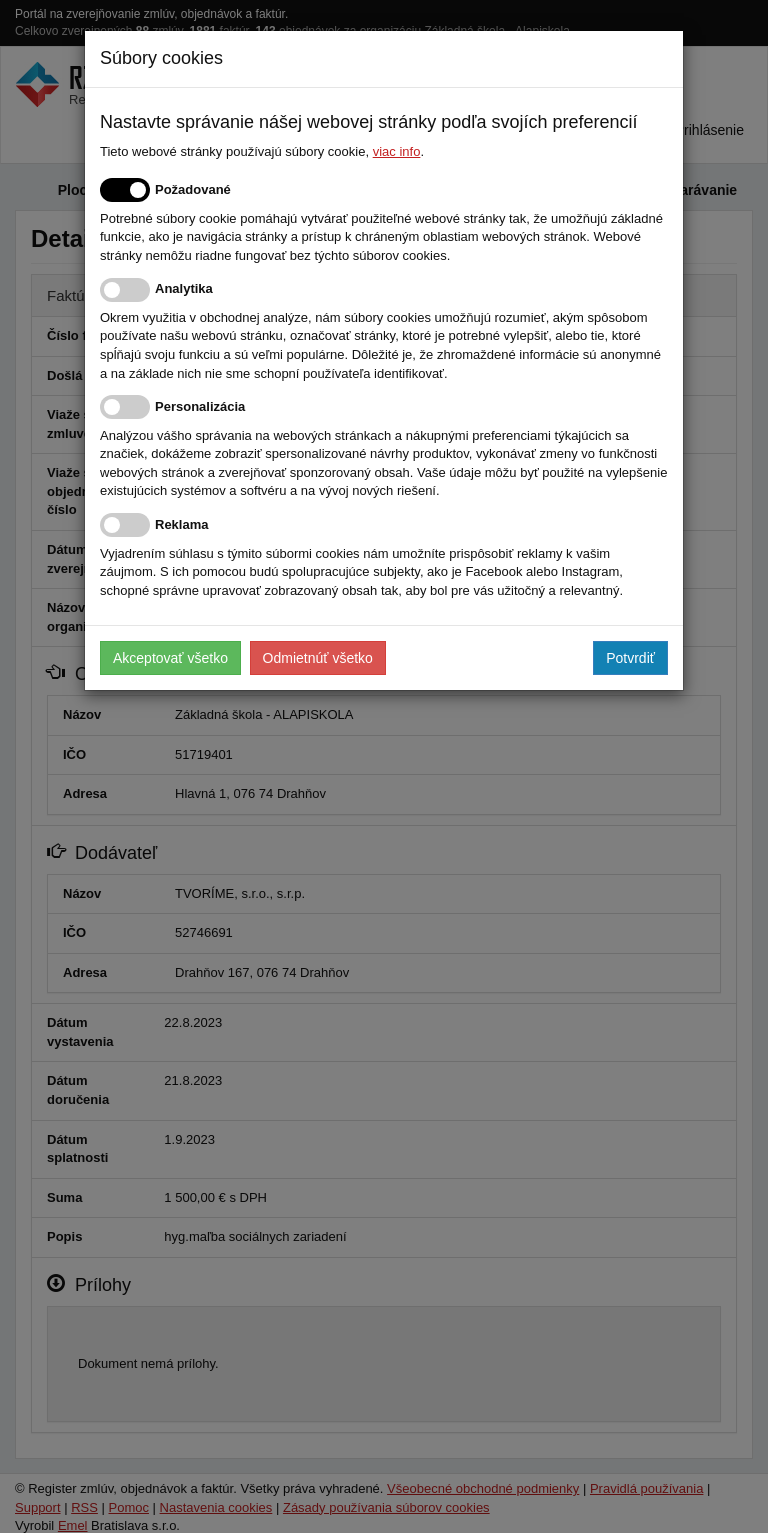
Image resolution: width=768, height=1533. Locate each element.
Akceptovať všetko (170, 658)
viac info (397, 151)
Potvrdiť (630, 658)
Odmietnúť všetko (318, 658)
